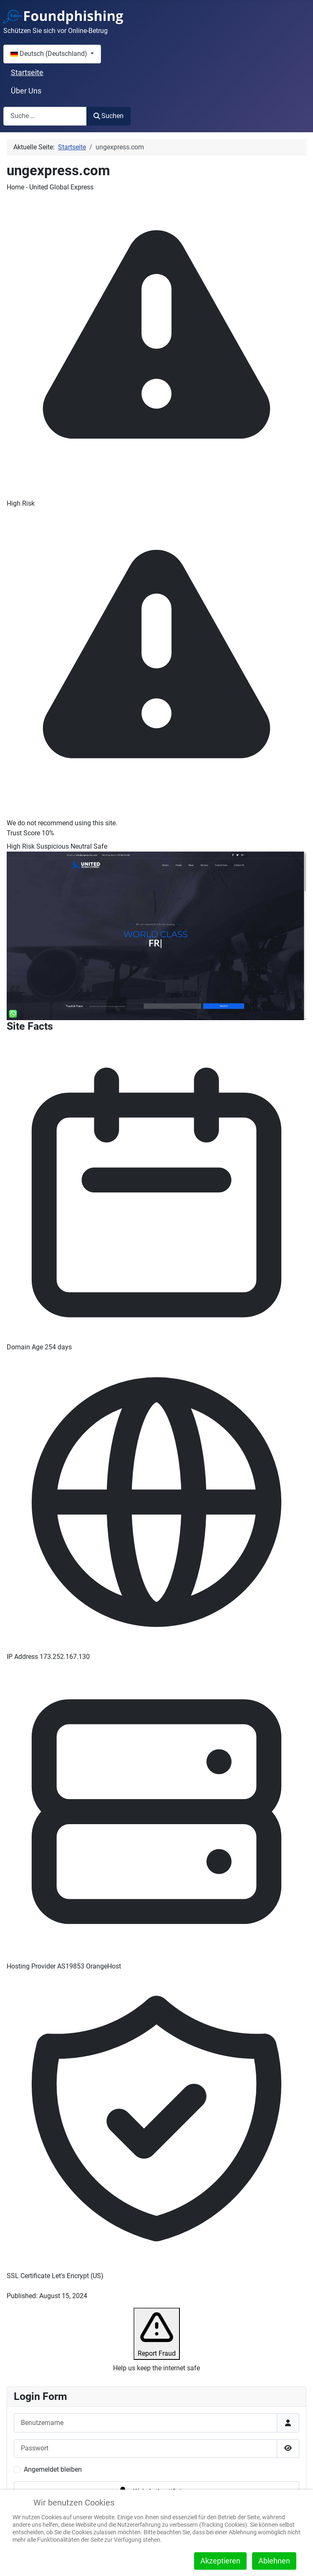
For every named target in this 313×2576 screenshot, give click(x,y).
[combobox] (45, 116)
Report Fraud (157, 2333)
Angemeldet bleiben (53, 2469)
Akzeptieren (220, 2560)
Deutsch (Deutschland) (49, 54)
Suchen (108, 116)
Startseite (27, 72)
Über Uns (26, 91)
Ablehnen (274, 2560)
